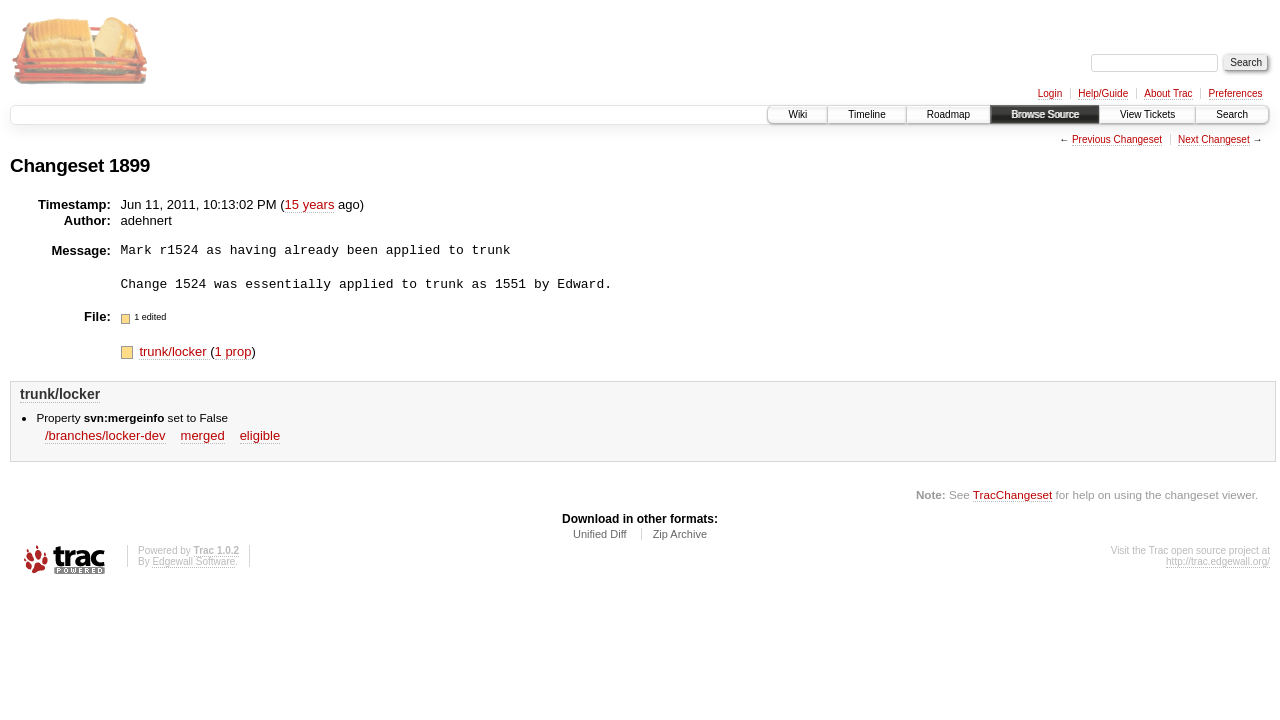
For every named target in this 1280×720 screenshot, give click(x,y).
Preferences (1236, 93)
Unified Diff (600, 534)
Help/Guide (1103, 93)
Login (1050, 93)
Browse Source (1045, 114)
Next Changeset (1214, 139)
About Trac (1168, 93)
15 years (310, 204)
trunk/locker (174, 351)
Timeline (866, 114)
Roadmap (948, 114)
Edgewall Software (193, 561)
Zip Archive (680, 534)
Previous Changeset (1117, 139)
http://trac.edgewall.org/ (1218, 561)
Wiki (797, 114)
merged (203, 435)
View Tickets (1147, 114)
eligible (260, 435)
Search (1232, 114)
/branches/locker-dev (105, 435)
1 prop (233, 351)
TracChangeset (1012, 494)
